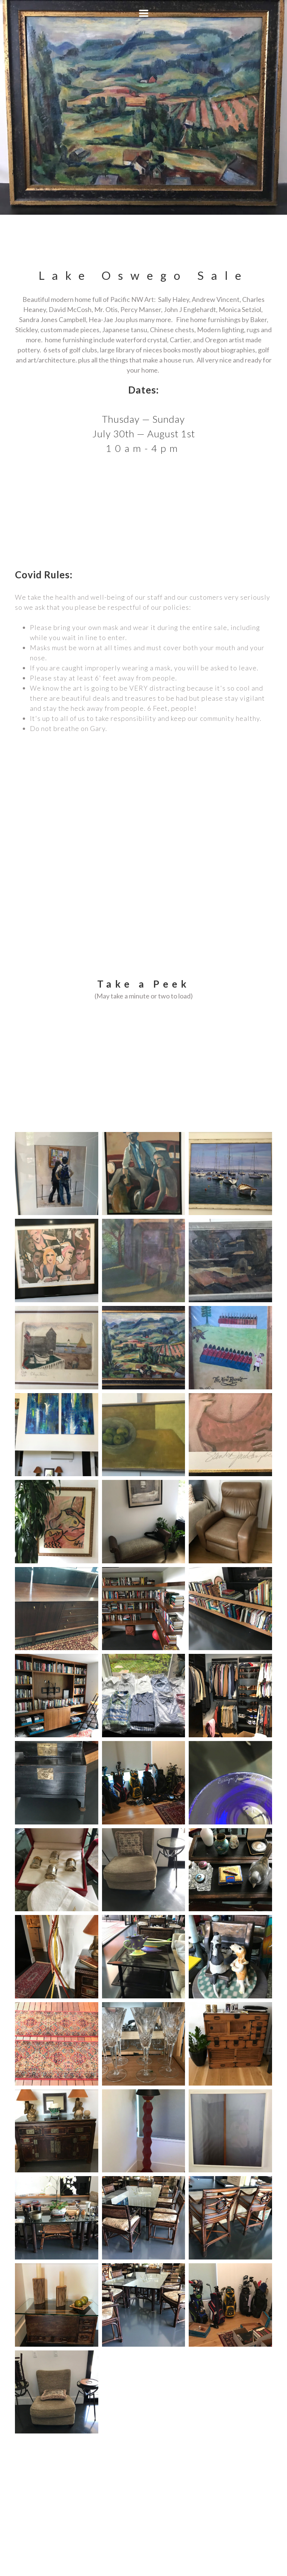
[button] (143, 13)
